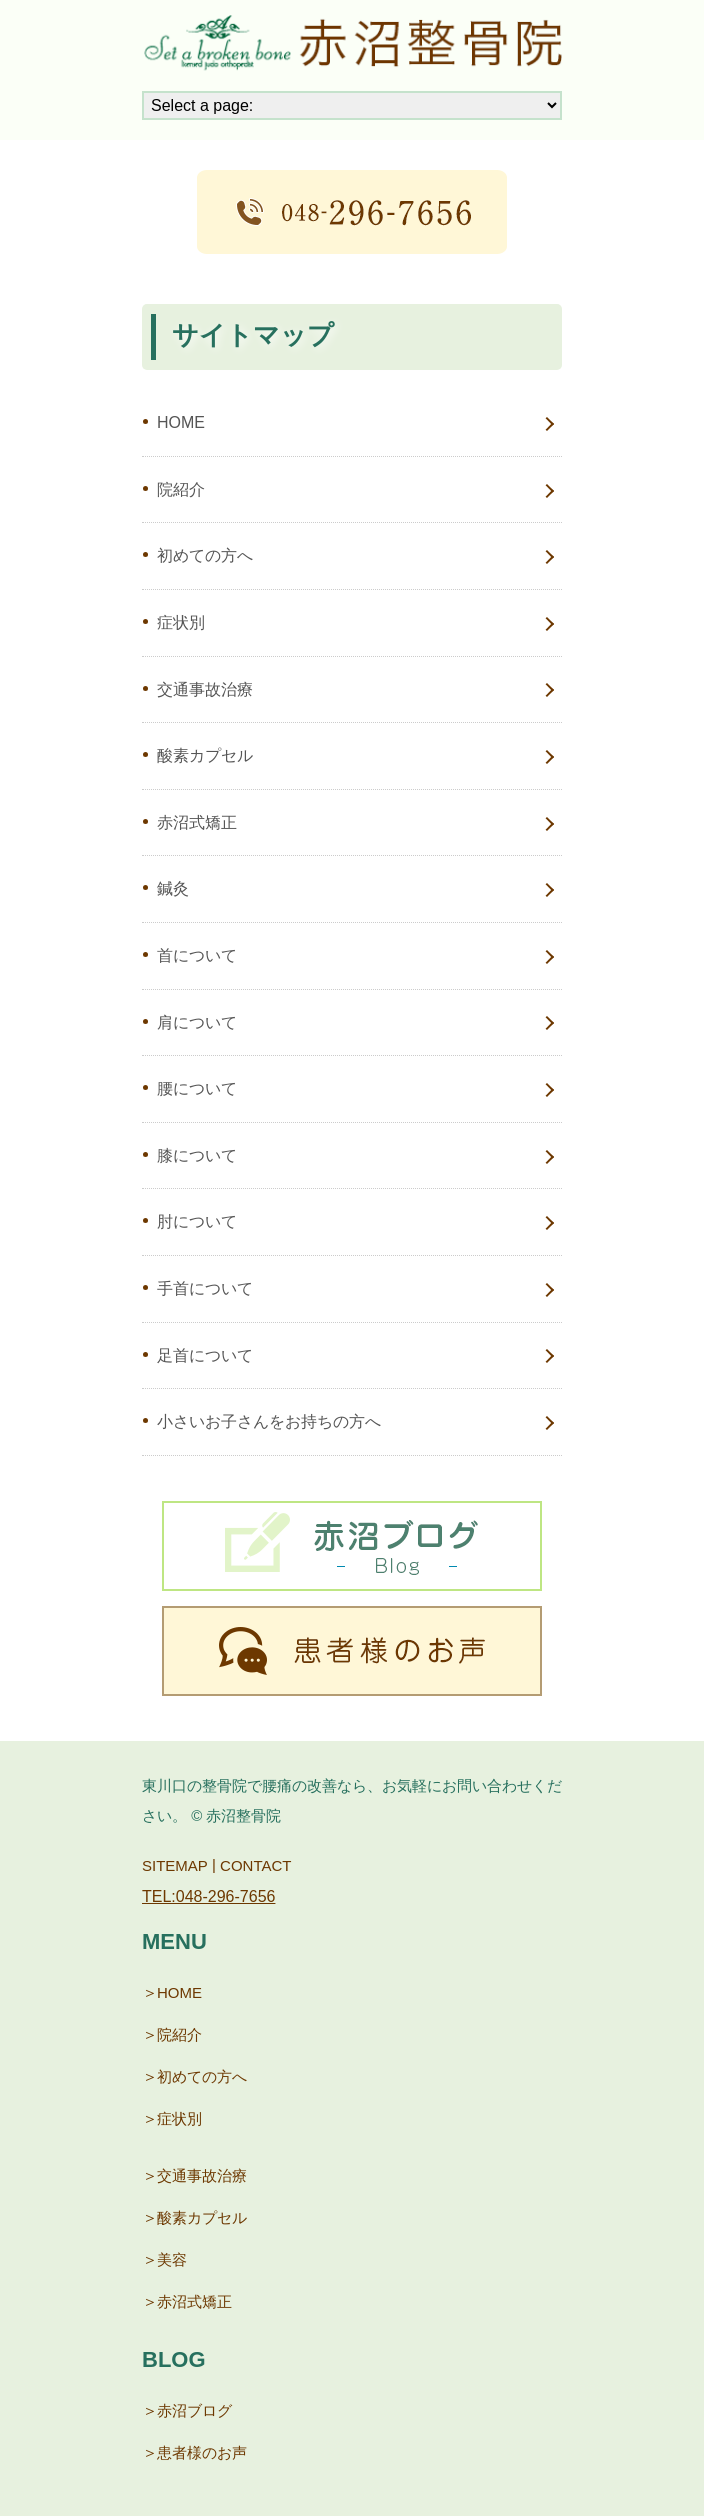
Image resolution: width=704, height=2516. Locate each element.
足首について (205, 1355)
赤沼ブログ (194, 2410)
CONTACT (255, 1864)
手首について (205, 1288)
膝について (197, 1155)
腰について (197, 1088)
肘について (197, 1221)
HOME (181, 422)
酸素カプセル (205, 755)
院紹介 (181, 489)
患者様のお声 (202, 2452)
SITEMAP (175, 1864)
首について (197, 955)
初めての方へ (205, 555)
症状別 (181, 622)
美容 (172, 2259)
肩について (197, 1022)
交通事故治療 (205, 689)
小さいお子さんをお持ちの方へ (269, 1421)
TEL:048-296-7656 (208, 1896)
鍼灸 (173, 888)
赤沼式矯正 (197, 822)
